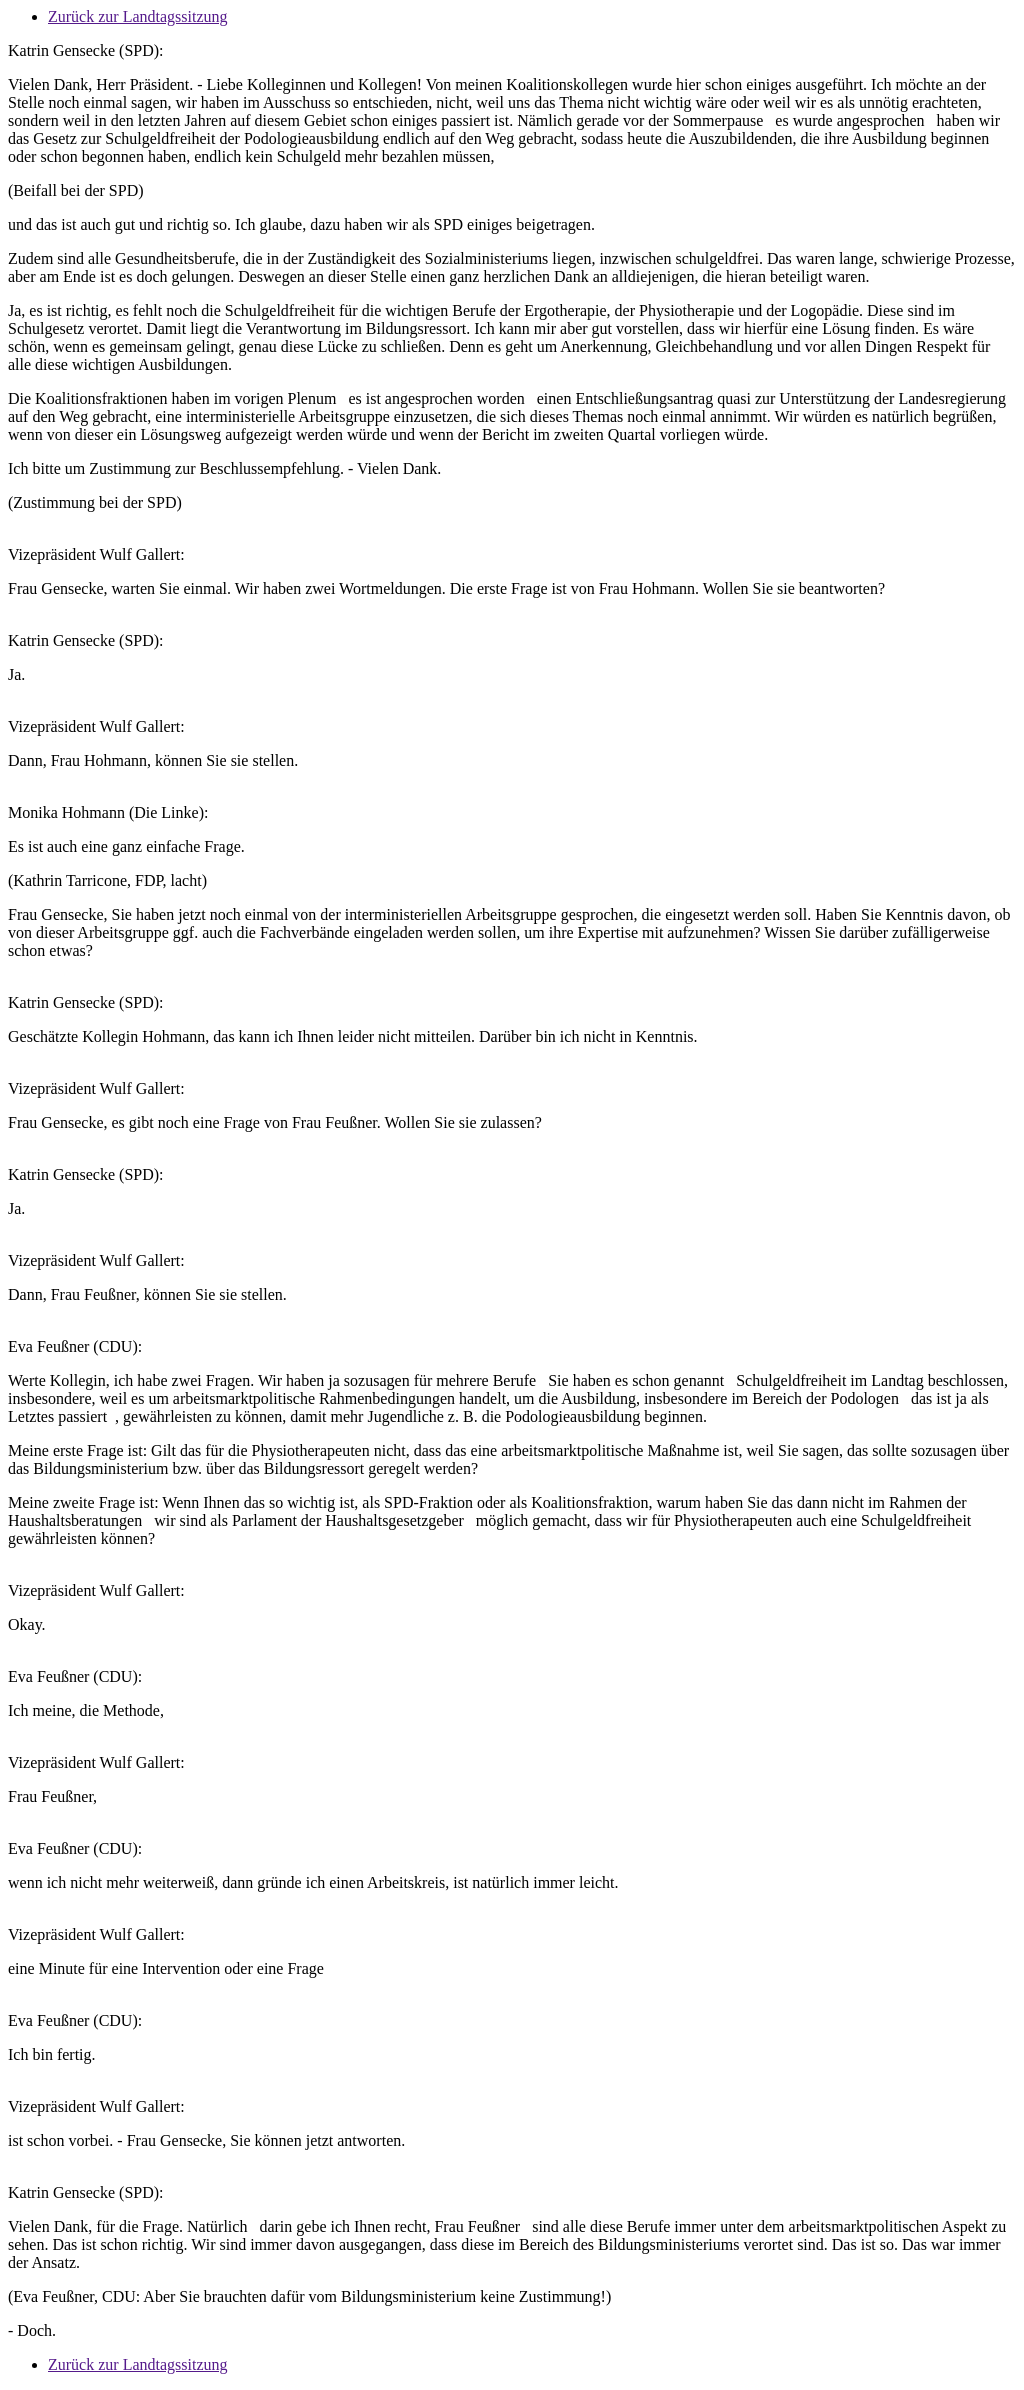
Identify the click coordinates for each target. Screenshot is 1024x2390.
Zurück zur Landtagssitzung (138, 16)
